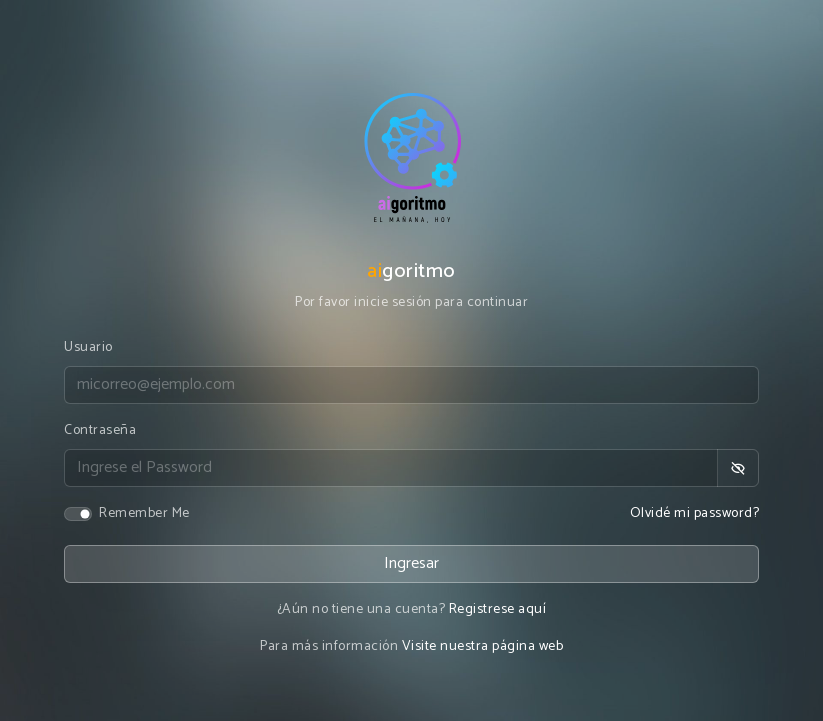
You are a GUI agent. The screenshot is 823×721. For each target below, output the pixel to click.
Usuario (88, 347)
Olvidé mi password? (695, 513)
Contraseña (100, 430)
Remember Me (144, 513)
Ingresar (411, 563)
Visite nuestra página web (483, 646)
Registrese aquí (498, 609)
